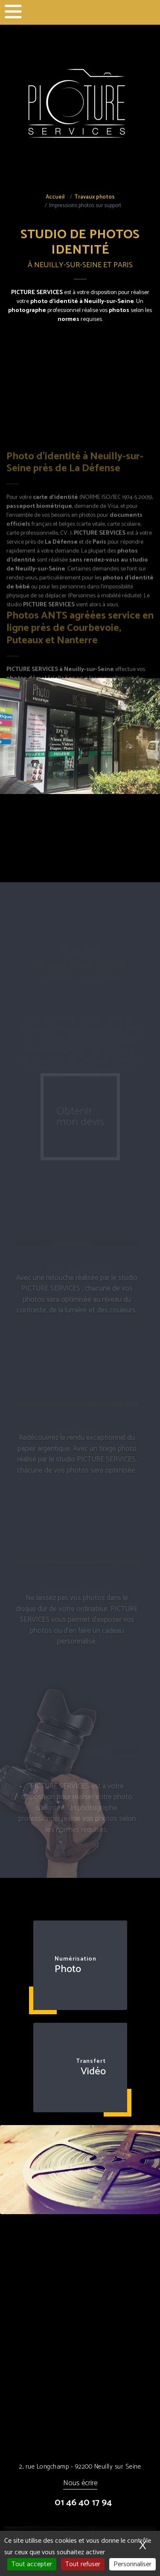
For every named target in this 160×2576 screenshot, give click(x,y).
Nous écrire (80, 2483)
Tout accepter (32, 2564)
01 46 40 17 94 (83, 2502)
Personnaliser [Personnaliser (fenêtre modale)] (132, 2564)
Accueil (55, 197)
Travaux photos (94, 197)
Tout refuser (82, 2564)
